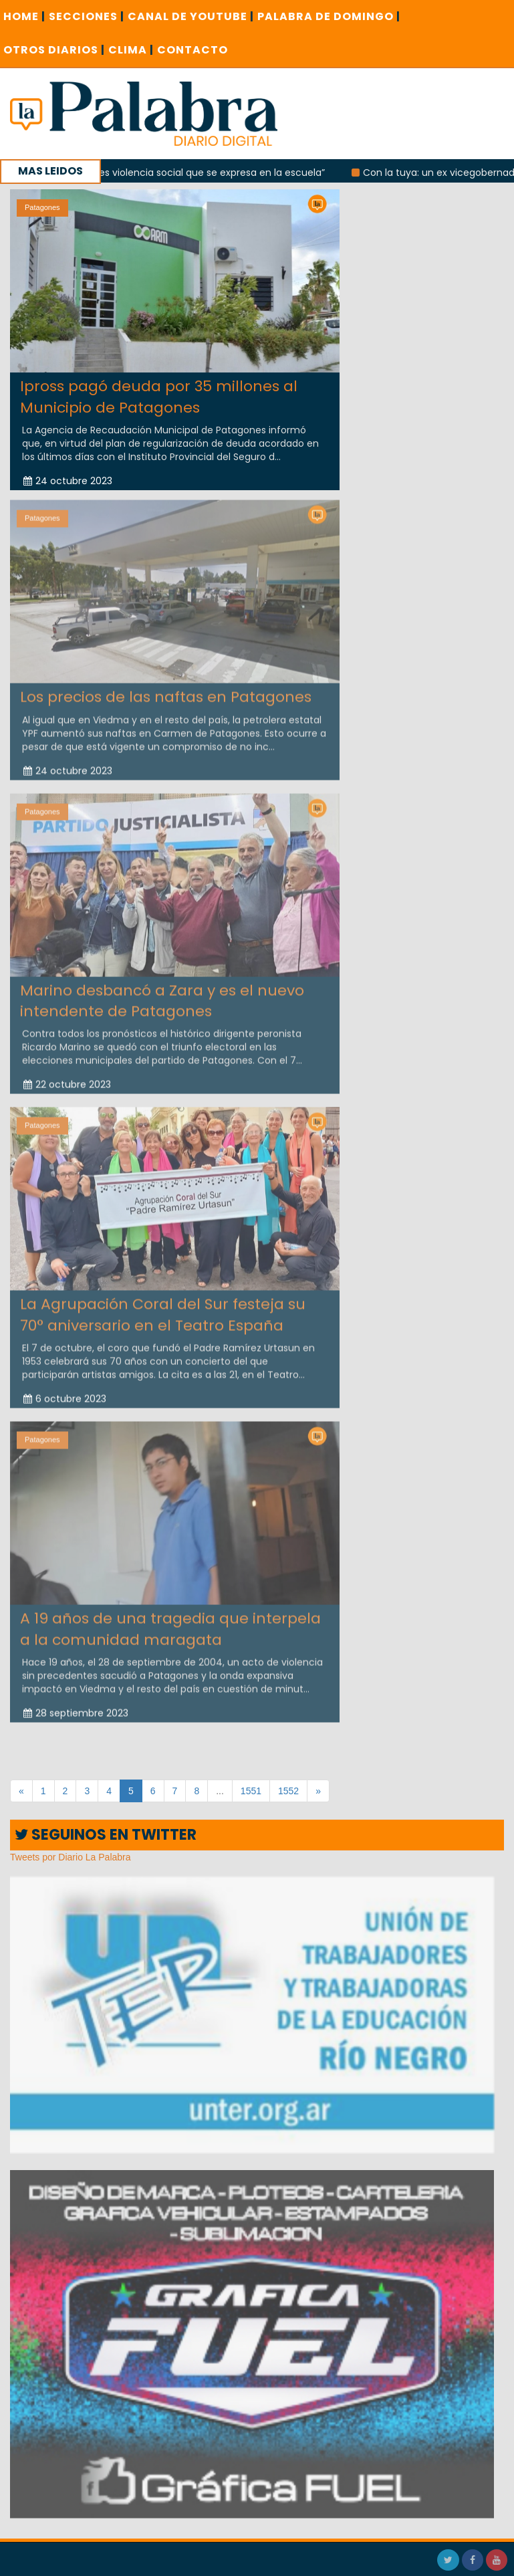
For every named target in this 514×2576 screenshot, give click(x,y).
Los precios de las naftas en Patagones (165, 692)
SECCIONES (86, 16)
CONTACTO (192, 50)
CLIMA (131, 50)
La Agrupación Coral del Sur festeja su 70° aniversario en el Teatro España (162, 1310)
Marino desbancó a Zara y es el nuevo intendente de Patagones (162, 995)
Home (24, 16)
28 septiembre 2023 (75, 1708)
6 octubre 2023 (64, 1394)
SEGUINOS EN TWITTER (106, 1834)
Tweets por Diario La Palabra (70, 1857)
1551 (251, 1791)
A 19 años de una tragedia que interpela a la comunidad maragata (170, 1624)
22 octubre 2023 (67, 1080)
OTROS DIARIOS (54, 50)
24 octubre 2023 (67, 481)
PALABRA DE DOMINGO (328, 16)
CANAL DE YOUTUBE (191, 16)
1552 (288, 1791)
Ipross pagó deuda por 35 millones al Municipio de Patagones (158, 396)
